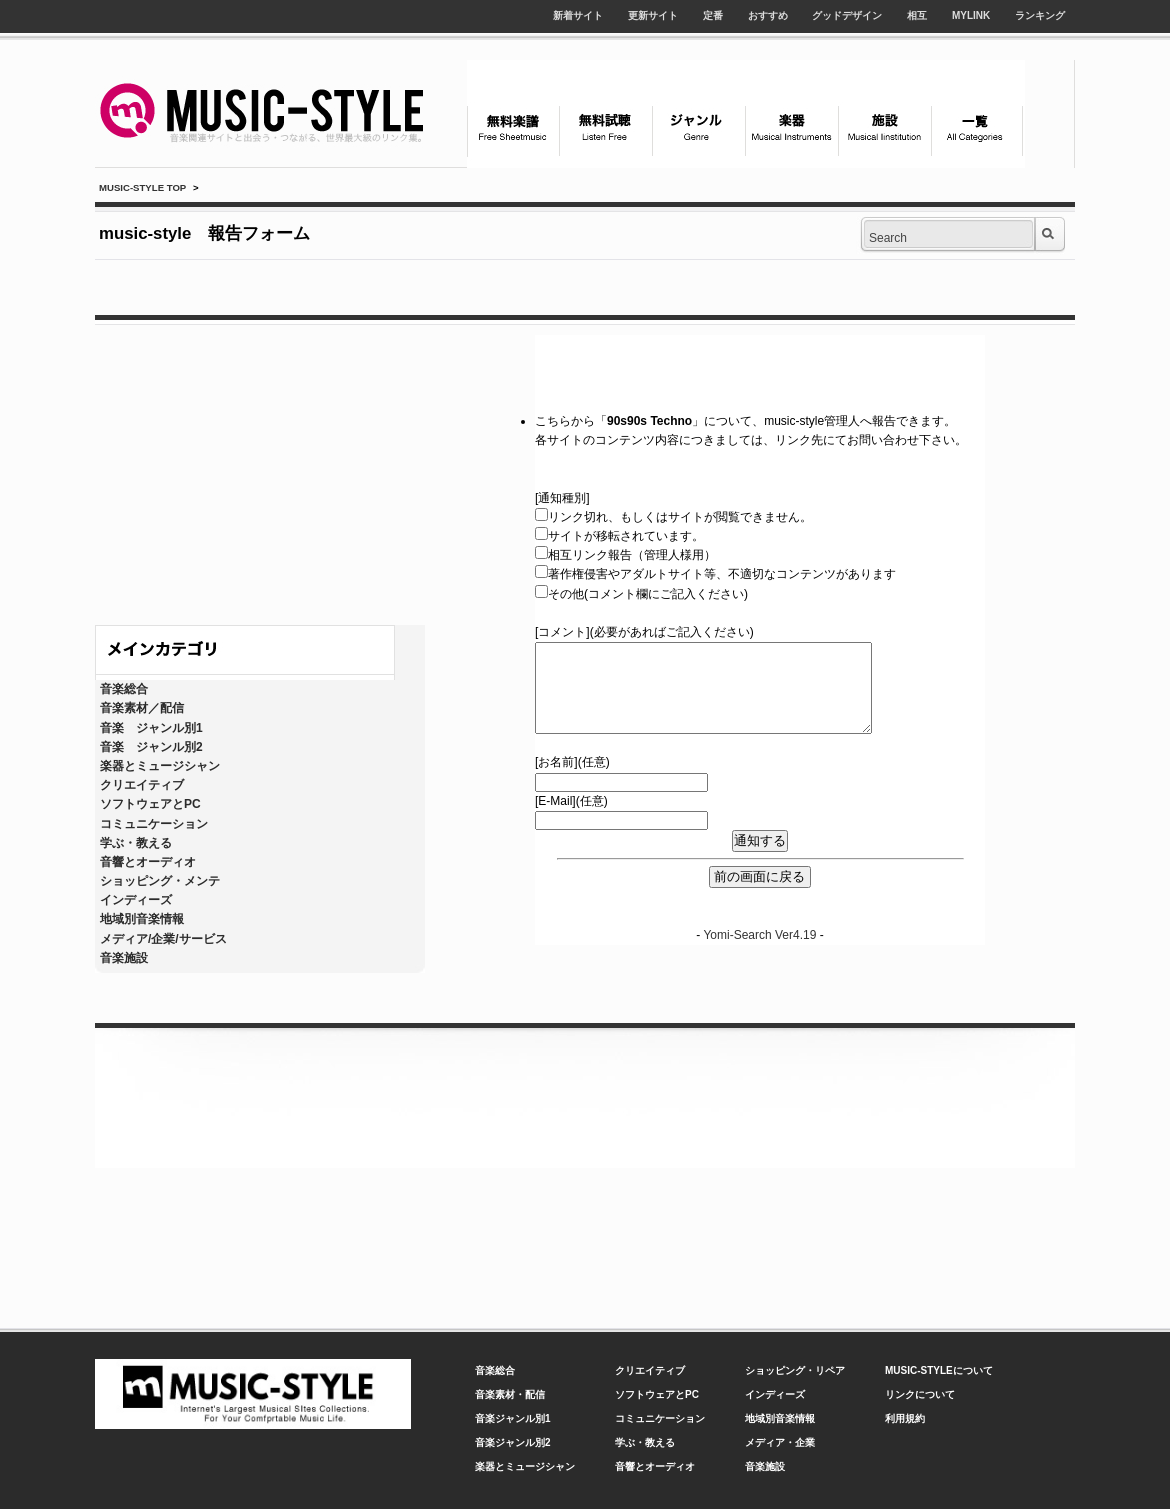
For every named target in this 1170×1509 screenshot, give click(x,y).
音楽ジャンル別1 (513, 1418)
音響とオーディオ (148, 862)
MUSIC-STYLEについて (939, 1370)
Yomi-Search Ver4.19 (759, 935)
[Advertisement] (260, 470)
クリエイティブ (142, 785)
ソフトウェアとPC (150, 804)
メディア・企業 (780, 1442)
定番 (713, 15)
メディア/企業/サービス (163, 939)
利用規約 (905, 1418)
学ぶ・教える (136, 843)
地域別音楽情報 (142, 919)
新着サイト (578, 15)
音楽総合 (124, 689)
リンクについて (920, 1394)
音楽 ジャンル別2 (151, 747)
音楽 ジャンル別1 (151, 728)
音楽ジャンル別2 (513, 1442)
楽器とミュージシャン (160, 766)
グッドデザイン (847, 15)
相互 (917, 15)
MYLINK (971, 15)
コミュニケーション (154, 824)
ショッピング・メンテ (160, 881)
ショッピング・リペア (795, 1370)
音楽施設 (124, 958)
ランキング (1040, 15)
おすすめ (768, 15)
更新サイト (653, 15)
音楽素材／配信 (142, 708)
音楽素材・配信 (510, 1394)
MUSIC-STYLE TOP (142, 187)
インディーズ (136, 900)
